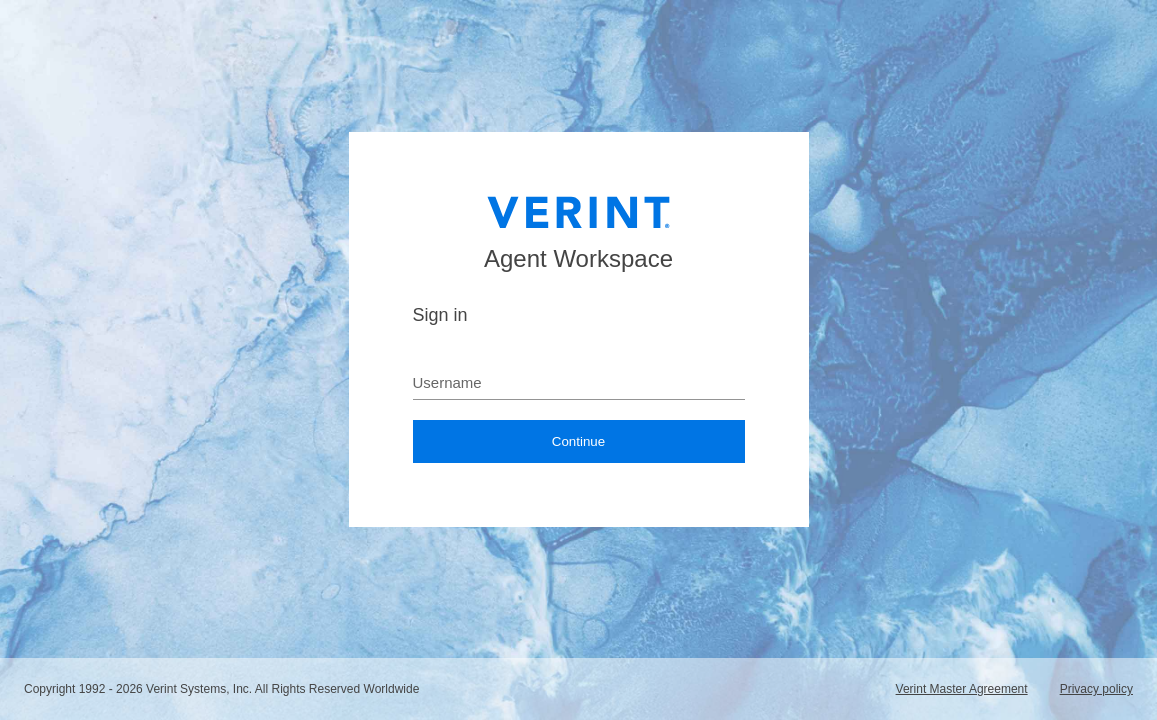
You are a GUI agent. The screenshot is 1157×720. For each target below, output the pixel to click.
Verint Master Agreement (962, 689)
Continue (578, 441)
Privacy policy (1096, 689)
